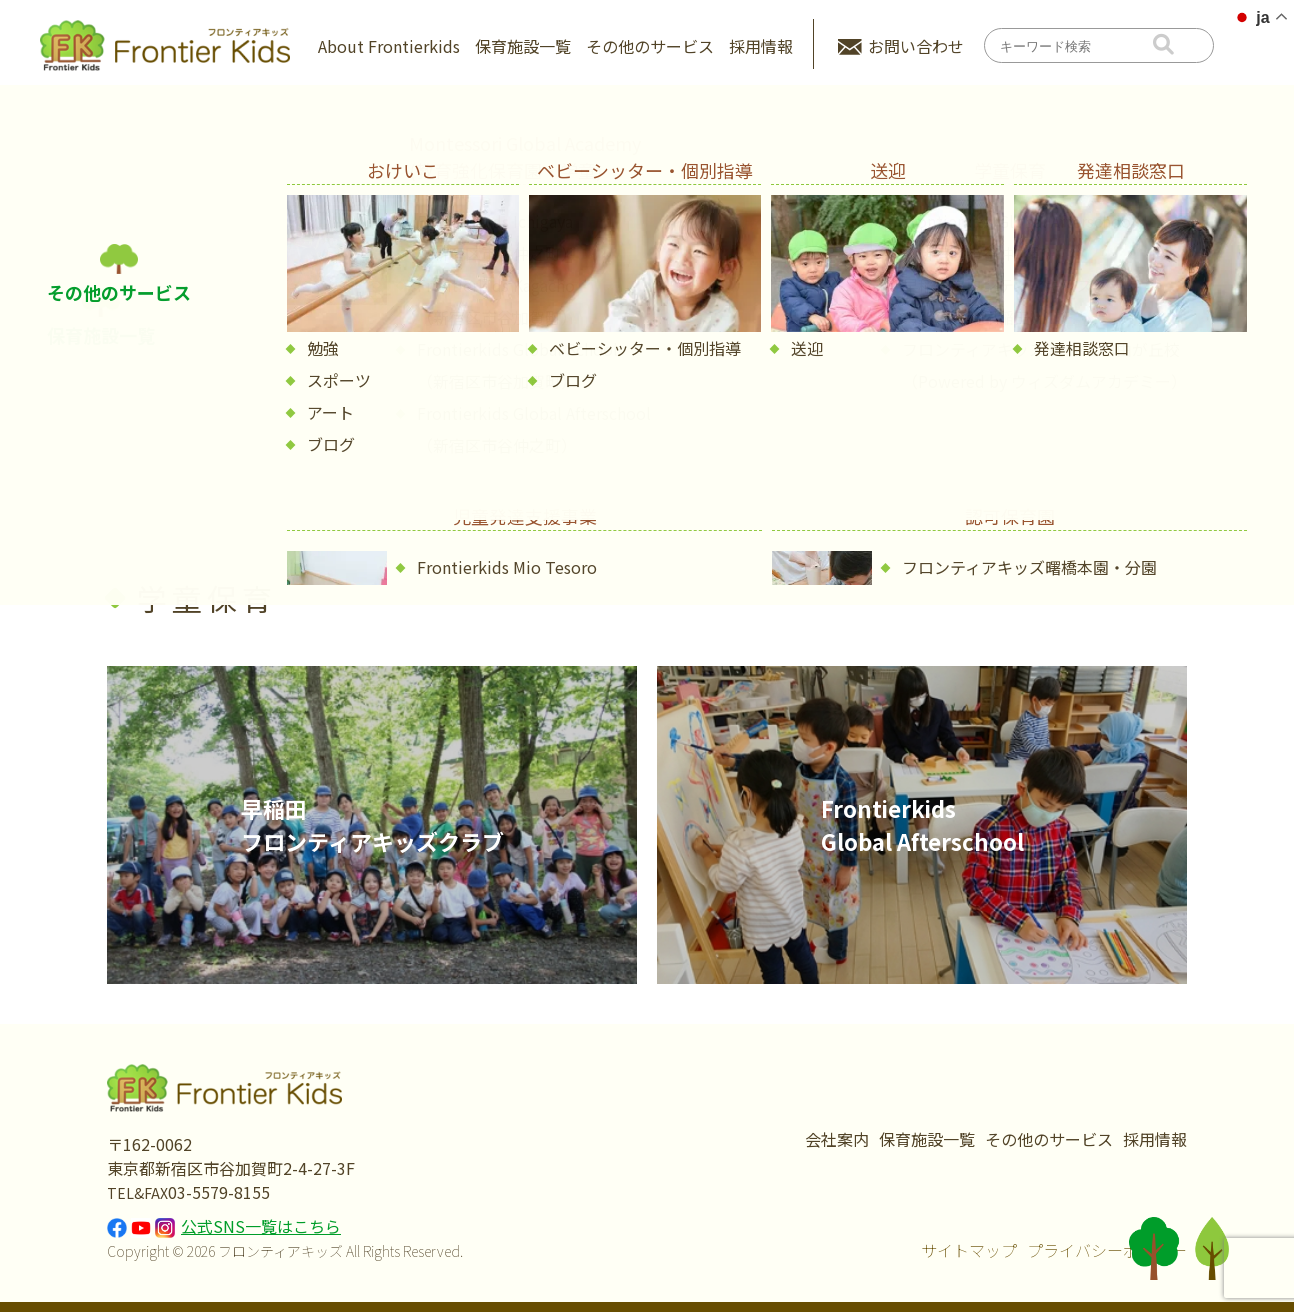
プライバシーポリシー (1107, 1250)
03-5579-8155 (219, 1192)
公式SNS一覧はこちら (261, 1226)
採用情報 (761, 46)
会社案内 (837, 1139)
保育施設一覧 (523, 46)
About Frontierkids (389, 46)
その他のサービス (650, 46)
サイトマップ (969, 1250)
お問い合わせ (916, 46)
